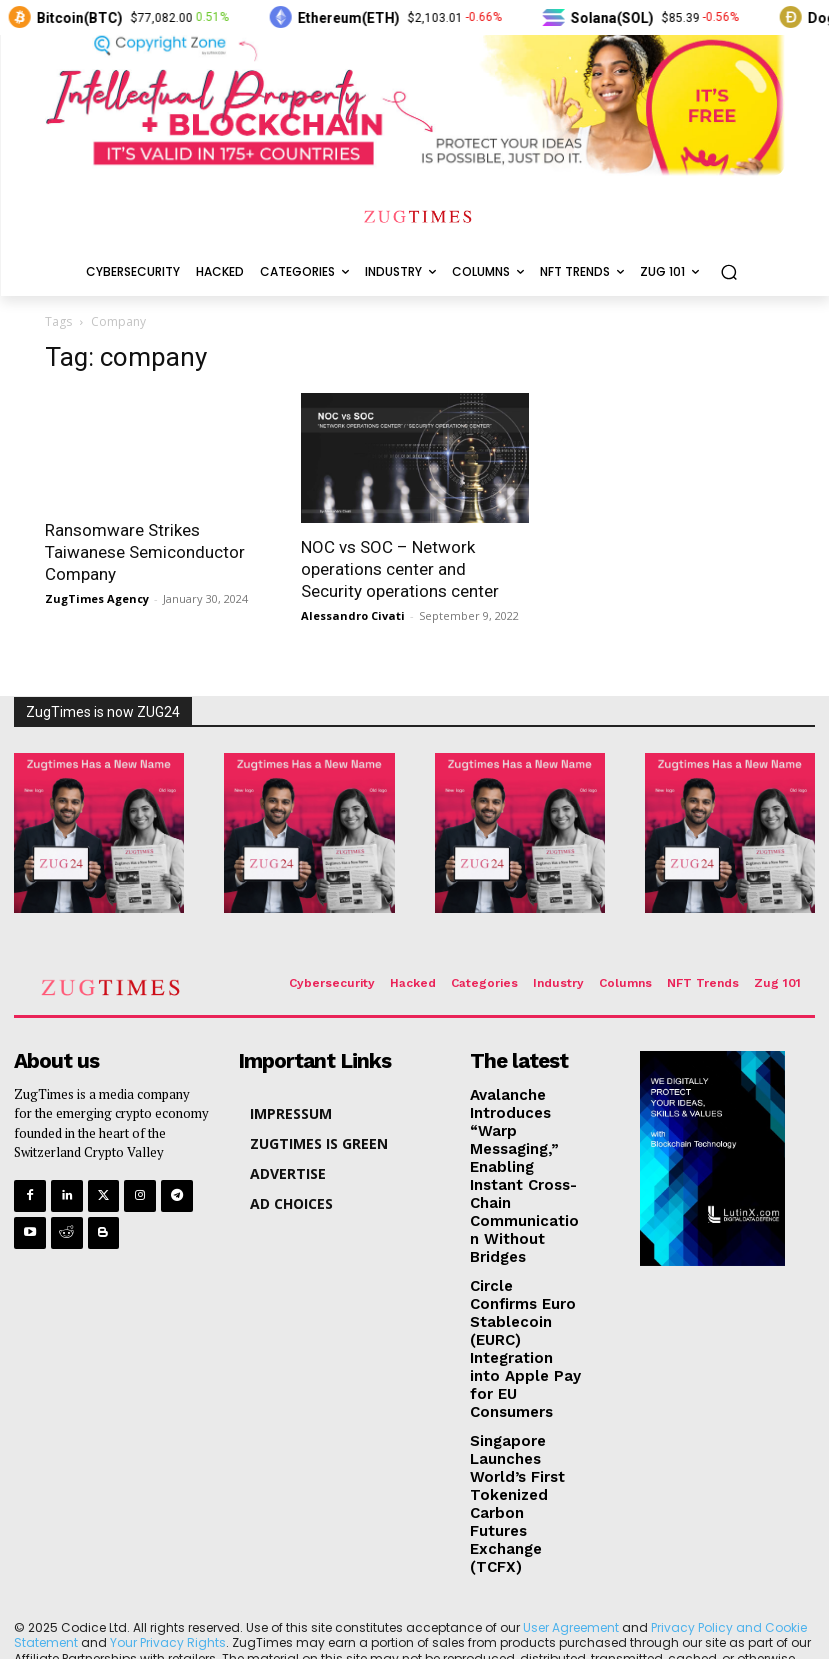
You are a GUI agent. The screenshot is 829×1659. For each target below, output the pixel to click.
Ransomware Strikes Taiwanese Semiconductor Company (145, 552)
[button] (728, 272)
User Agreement (571, 1476)
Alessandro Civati (353, 615)
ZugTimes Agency (97, 598)
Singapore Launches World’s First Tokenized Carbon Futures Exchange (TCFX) (526, 1377)
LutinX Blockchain (469, 1564)
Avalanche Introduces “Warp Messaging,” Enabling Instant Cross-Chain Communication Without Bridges (523, 1149)
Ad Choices (404, 1522)
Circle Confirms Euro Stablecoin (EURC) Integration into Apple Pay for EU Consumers (524, 1271)
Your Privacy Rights (168, 1491)
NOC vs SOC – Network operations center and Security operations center (400, 569)
